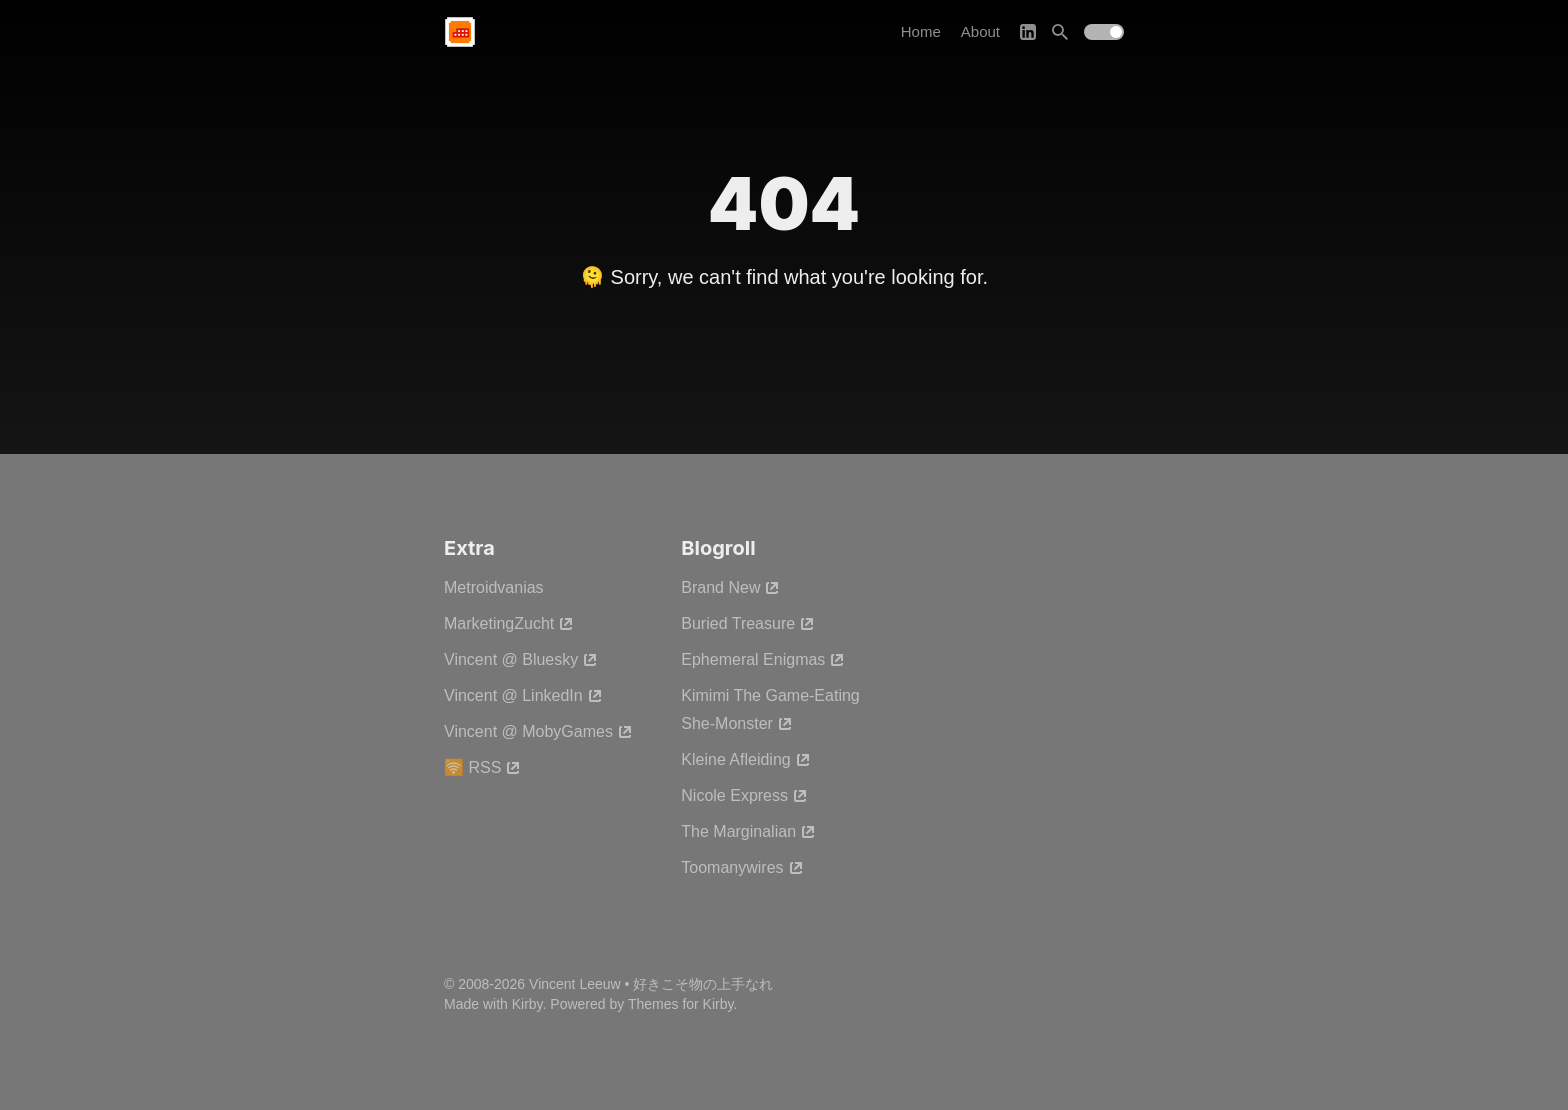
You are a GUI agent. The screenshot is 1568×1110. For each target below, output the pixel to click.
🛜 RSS (482, 767)
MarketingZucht (509, 623)
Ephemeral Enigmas (763, 659)
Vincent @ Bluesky (521, 659)
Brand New (730, 587)
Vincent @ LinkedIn (523, 695)
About (980, 31)
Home (921, 31)
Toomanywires (742, 867)
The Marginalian (748, 831)
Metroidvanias (494, 587)
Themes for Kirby (681, 1004)
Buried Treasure (748, 623)
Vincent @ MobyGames (538, 731)
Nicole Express (744, 795)
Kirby (527, 1004)
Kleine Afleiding (745, 759)
